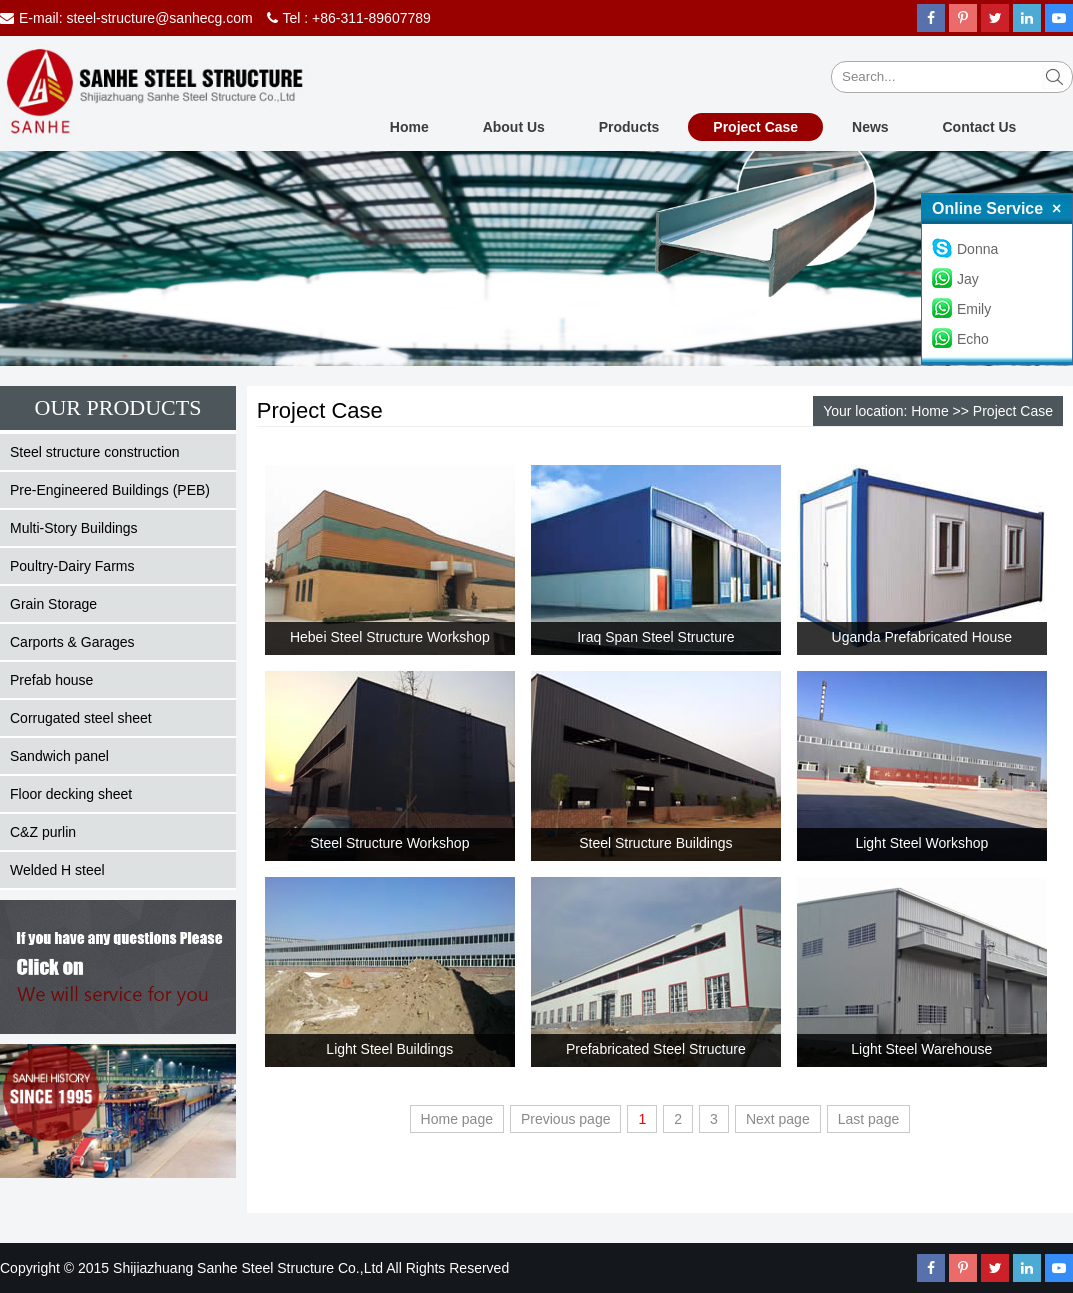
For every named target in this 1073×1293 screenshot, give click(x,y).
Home (409, 127)
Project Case (755, 127)
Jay (955, 279)
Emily (961, 309)
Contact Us (980, 127)
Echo (960, 339)
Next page (778, 1119)
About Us (514, 127)
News (870, 127)
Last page (869, 1119)
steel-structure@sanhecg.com (159, 18)
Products (629, 127)
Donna (965, 249)
